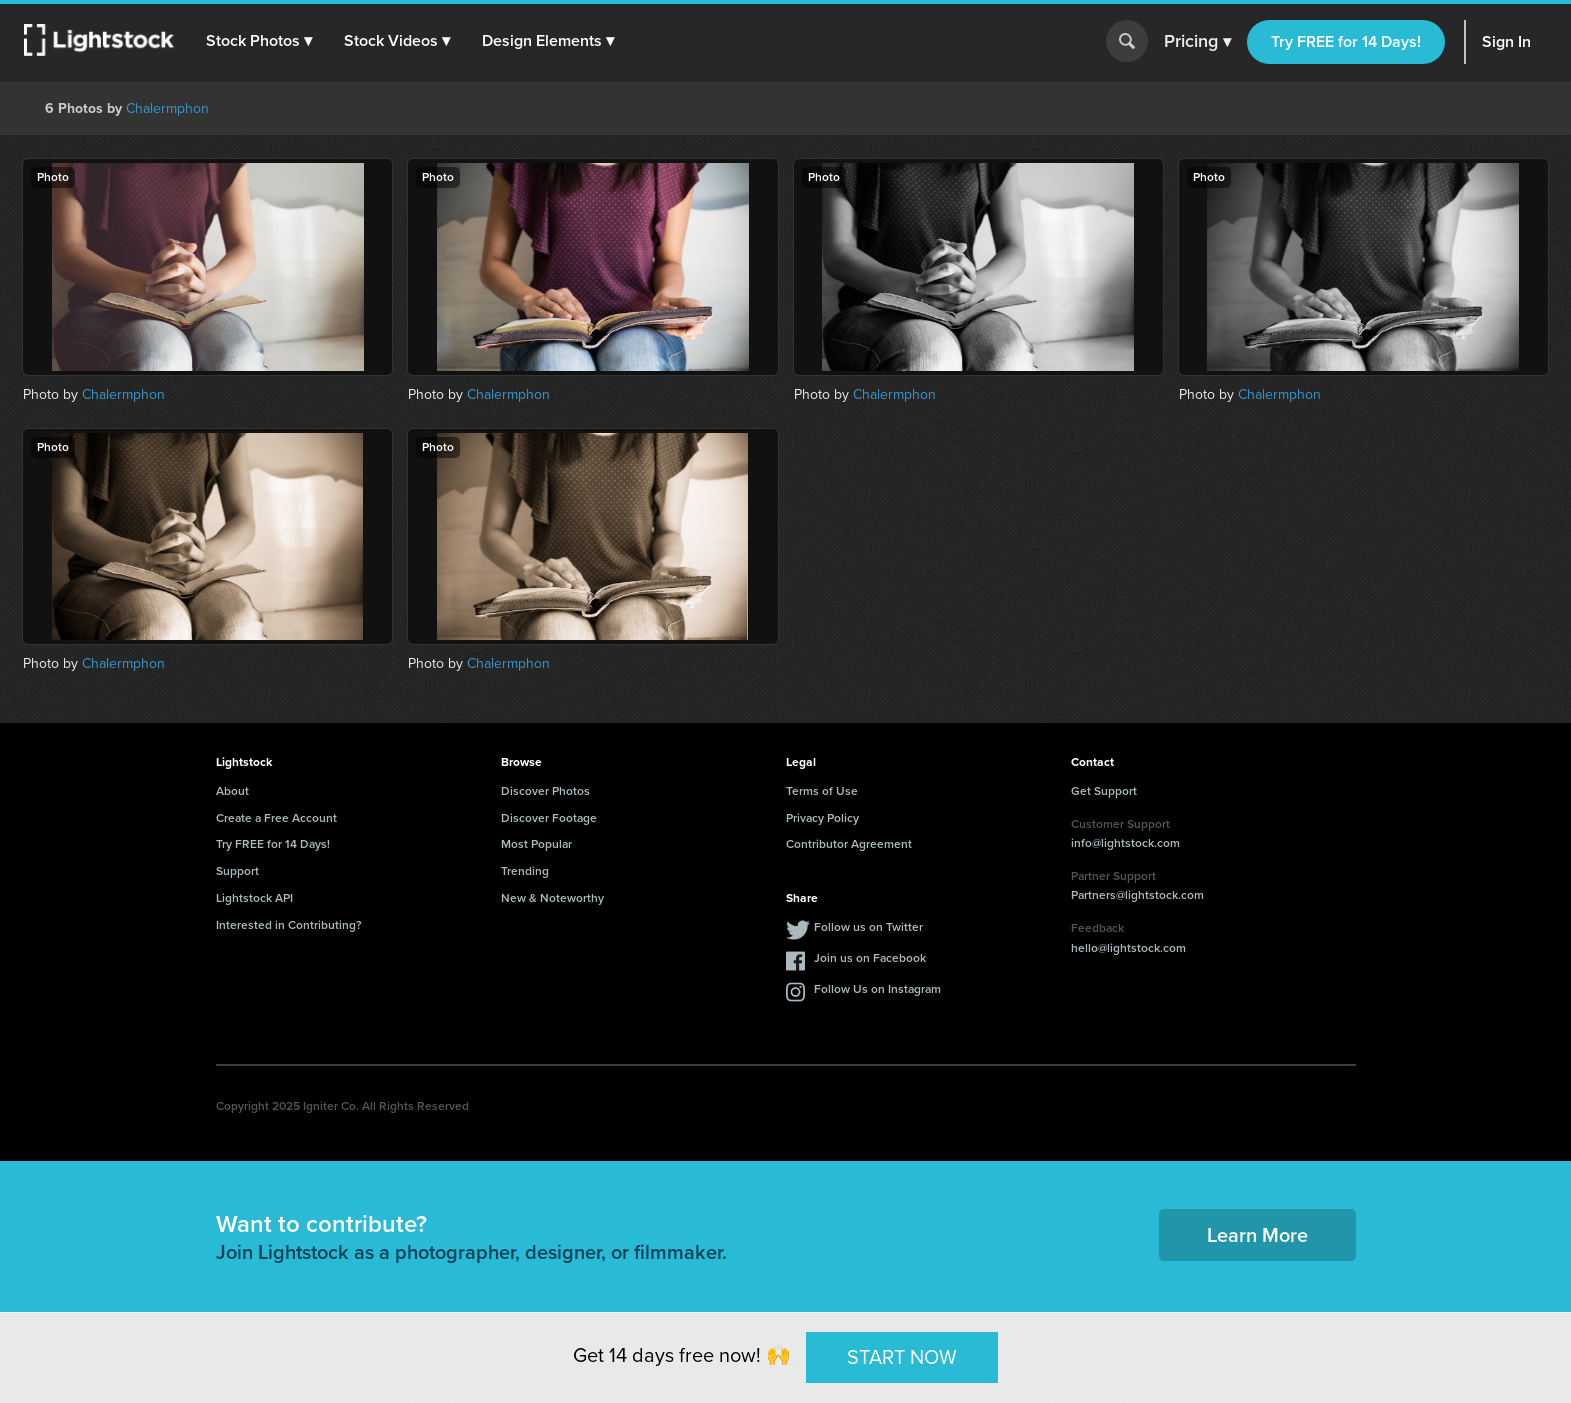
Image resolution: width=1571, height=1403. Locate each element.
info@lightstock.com (1125, 843)
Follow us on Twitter (868, 927)
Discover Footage (549, 818)
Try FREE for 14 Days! (1346, 41)
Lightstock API (254, 898)
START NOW (902, 1357)
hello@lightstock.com (1128, 948)
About (232, 791)
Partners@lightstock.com (1137, 895)
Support (237, 871)
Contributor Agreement (849, 844)
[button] (259, 41)
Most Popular (536, 844)
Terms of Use (822, 791)
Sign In (1506, 41)
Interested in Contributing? (289, 925)
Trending (525, 871)
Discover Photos (545, 791)
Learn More (1257, 1235)
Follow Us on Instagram (877, 989)
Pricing (1197, 42)
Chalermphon (167, 108)
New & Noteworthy (552, 898)
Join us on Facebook (870, 958)
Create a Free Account (276, 818)
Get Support (1104, 791)
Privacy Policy (822, 818)
